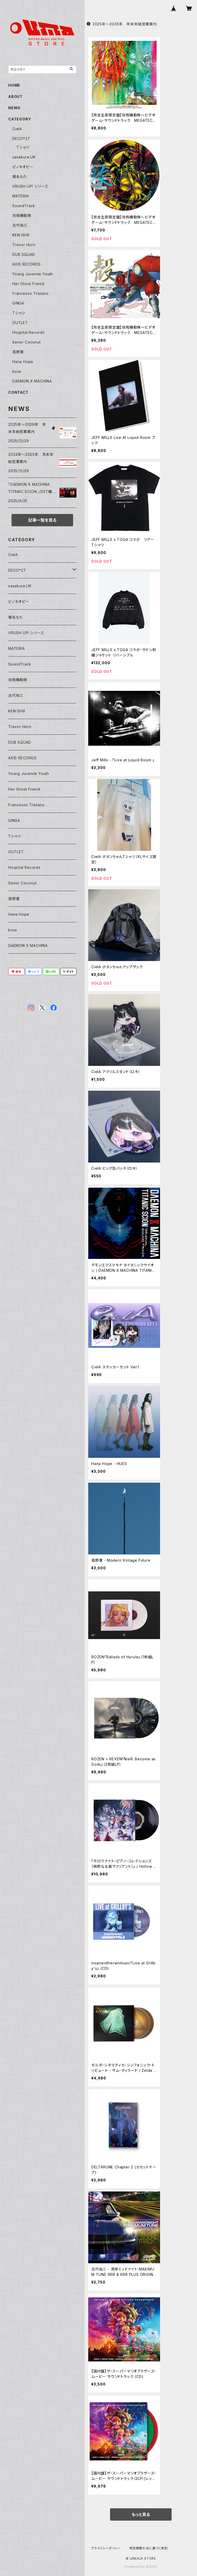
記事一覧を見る (42, 520)
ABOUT (15, 96)
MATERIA (20, 196)
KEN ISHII (20, 235)
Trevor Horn (23, 245)
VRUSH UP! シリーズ (30, 186)
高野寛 (18, 352)
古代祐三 (19, 225)
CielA (17, 129)
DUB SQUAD (23, 254)
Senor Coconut (26, 342)
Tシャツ (22, 147)
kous (16, 371)
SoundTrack (23, 206)
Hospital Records (28, 332)
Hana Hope (22, 361)
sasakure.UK (24, 157)
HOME (14, 85)
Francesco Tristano (30, 293)
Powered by (140, 2567)
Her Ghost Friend (28, 283)
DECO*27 (21, 138)
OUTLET (20, 322)
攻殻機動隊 (21, 215)
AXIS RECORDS (26, 264)
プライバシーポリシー (106, 2548)
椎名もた (19, 176)
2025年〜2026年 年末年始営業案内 (122, 24)
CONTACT (18, 392)
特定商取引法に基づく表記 (148, 2548)
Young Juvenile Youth (32, 274)
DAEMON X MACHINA (32, 381)
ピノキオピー (22, 167)
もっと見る (141, 2514)
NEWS (14, 108)
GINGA (18, 303)
